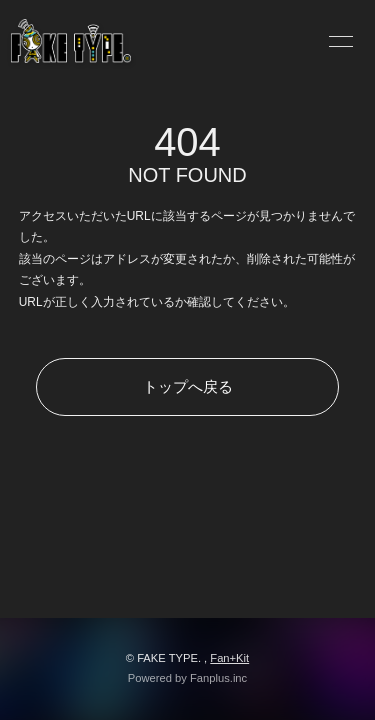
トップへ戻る (188, 386)
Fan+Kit (229, 658)
